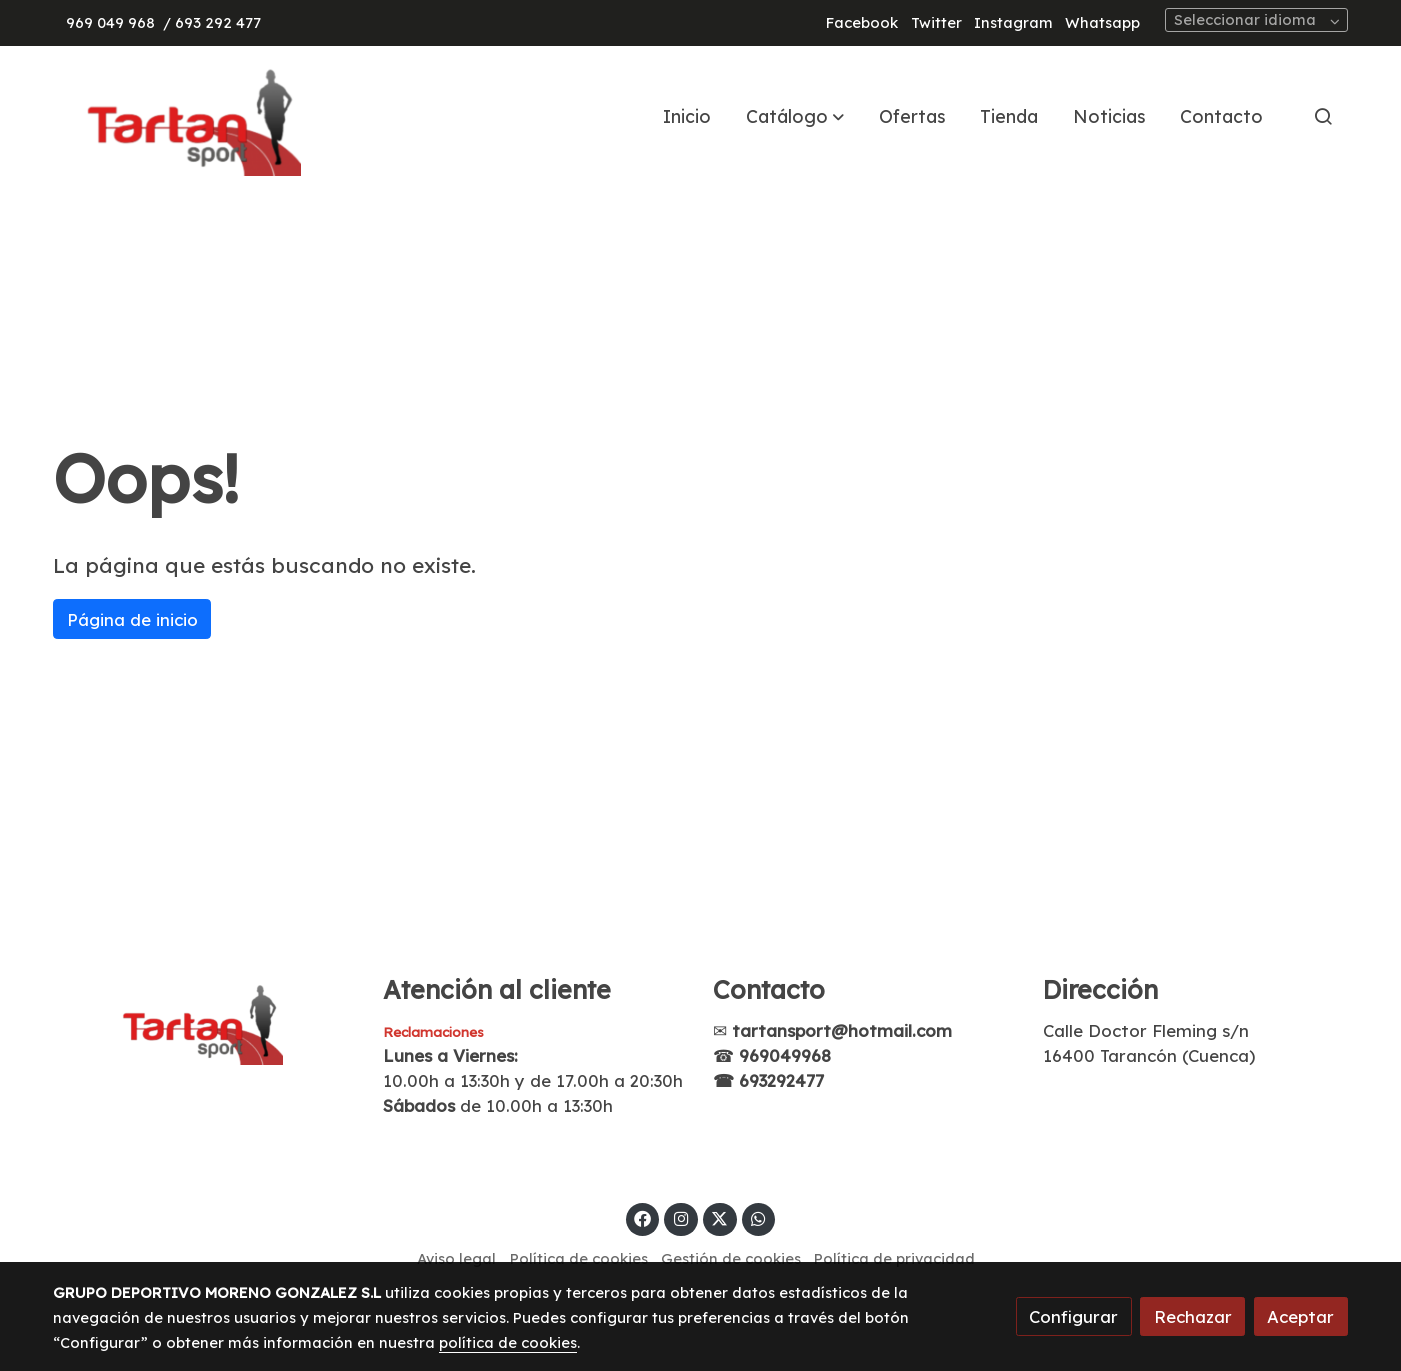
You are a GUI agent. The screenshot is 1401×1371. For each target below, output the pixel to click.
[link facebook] (643, 1217)
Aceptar (1300, 1316)
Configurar (1073, 1316)
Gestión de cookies (731, 1258)
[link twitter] (720, 1217)
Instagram (1013, 22)
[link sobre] (205, 1020)
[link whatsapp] (759, 1217)
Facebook (862, 22)
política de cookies (508, 1342)
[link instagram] (681, 1217)
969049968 (785, 1055)
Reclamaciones (433, 1032)
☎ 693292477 (768, 1080)
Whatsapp (1102, 22)
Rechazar (1193, 1316)
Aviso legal (456, 1258)
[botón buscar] (1323, 116)
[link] (181, 116)
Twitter (936, 22)
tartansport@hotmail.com (842, 1030)
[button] (795, 116)
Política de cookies (579, 1258)
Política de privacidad (894, 1258)
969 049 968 (110, 22)
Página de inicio (132, 619)
